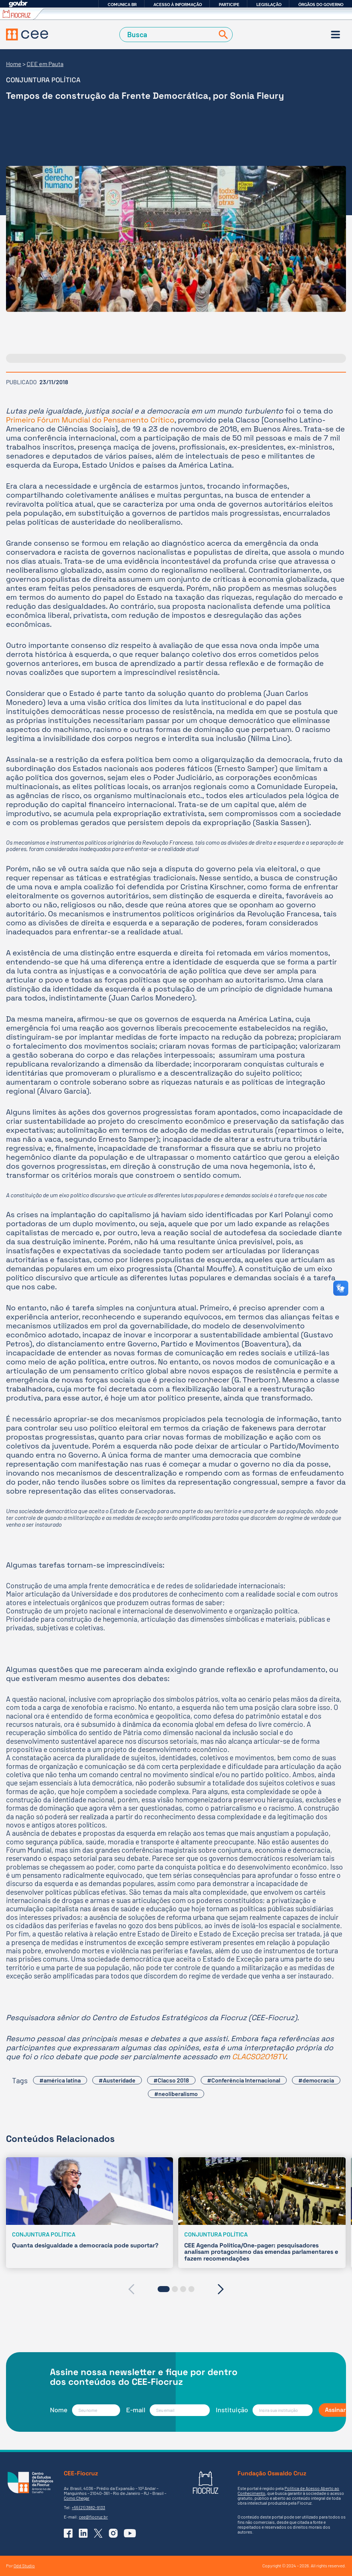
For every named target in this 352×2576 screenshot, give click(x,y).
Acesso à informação (177, 4)
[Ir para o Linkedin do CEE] (83, 2533)
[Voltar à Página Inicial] (27, 35)
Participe (229, 4)
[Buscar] (222, 34)
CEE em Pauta (45, 63)
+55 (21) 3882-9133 (88, 2507)
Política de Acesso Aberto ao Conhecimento (288, 2490)
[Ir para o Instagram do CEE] (113, 2533)
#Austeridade (117, 2080)
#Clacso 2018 (171, 2080)
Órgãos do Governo (320, 4)
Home (13, 63)
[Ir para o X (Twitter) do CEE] (98, 2533)
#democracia (316, 2080)
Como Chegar (76, 2498)
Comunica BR (122, 4)
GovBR (18, 4)
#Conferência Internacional (243, 2080)
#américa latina (60, 2080)
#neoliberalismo (176, 2093)
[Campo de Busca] (168, 34)
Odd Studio (24, 2565)
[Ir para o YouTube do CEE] (130, 2533)
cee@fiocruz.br (93, 2516)
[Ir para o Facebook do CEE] (68, 2533)
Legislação (268, 4)
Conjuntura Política (43, 79)
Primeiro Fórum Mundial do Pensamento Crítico (90, 420)
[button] (164, 2289)
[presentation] (131, 2289)
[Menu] (335, 35)
